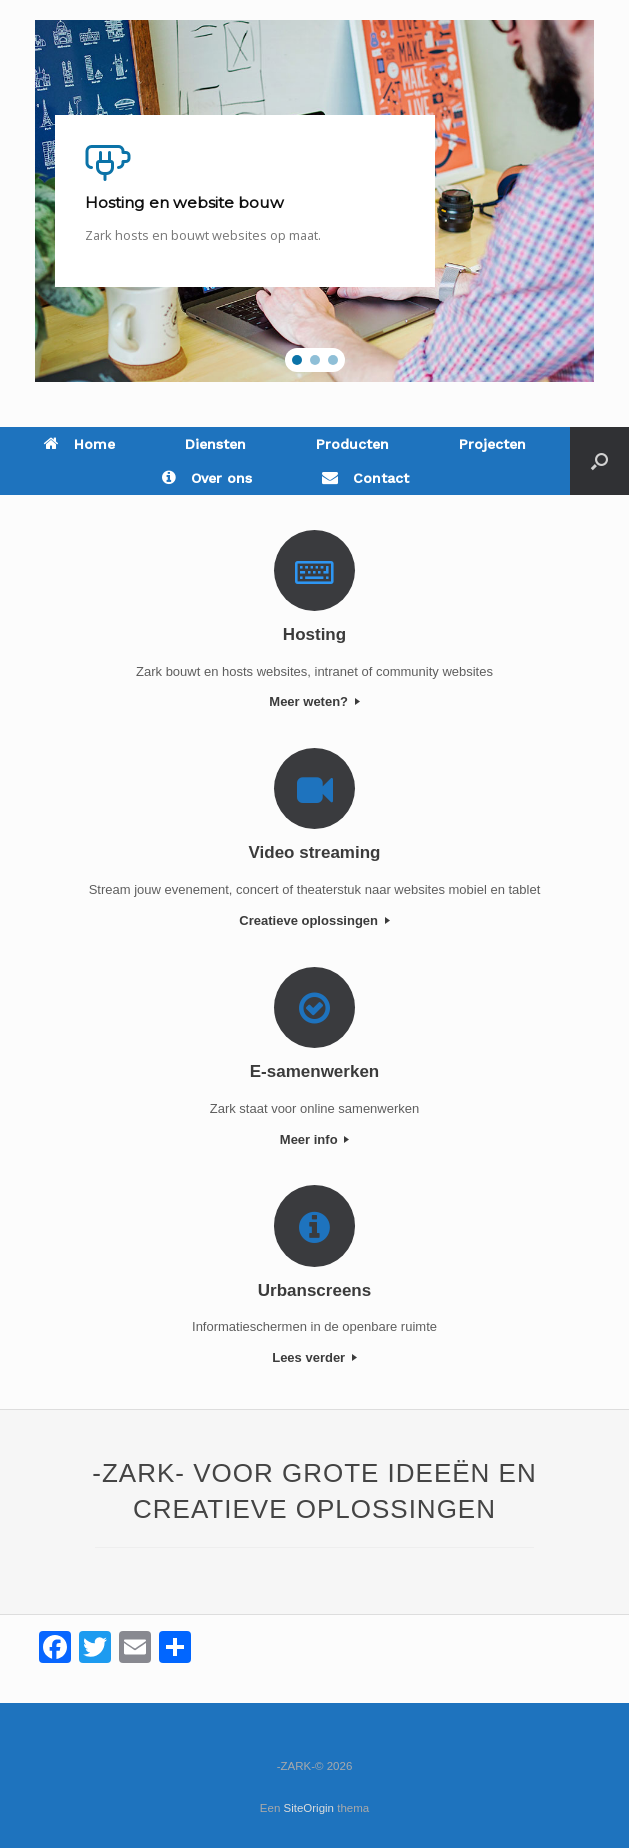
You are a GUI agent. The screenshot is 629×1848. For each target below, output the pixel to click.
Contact (365, 478)
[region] (314, 201)
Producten (352, 444)
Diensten (215, 444)
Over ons (207, 478)
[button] (297, 360)
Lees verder (314, 1357)
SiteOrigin (309, 1808)
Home (79, 444)
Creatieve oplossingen (314, 920)
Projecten (492, 444)
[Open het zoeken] (599, 461)
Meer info (314, 1139)
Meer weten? (314, 701)
